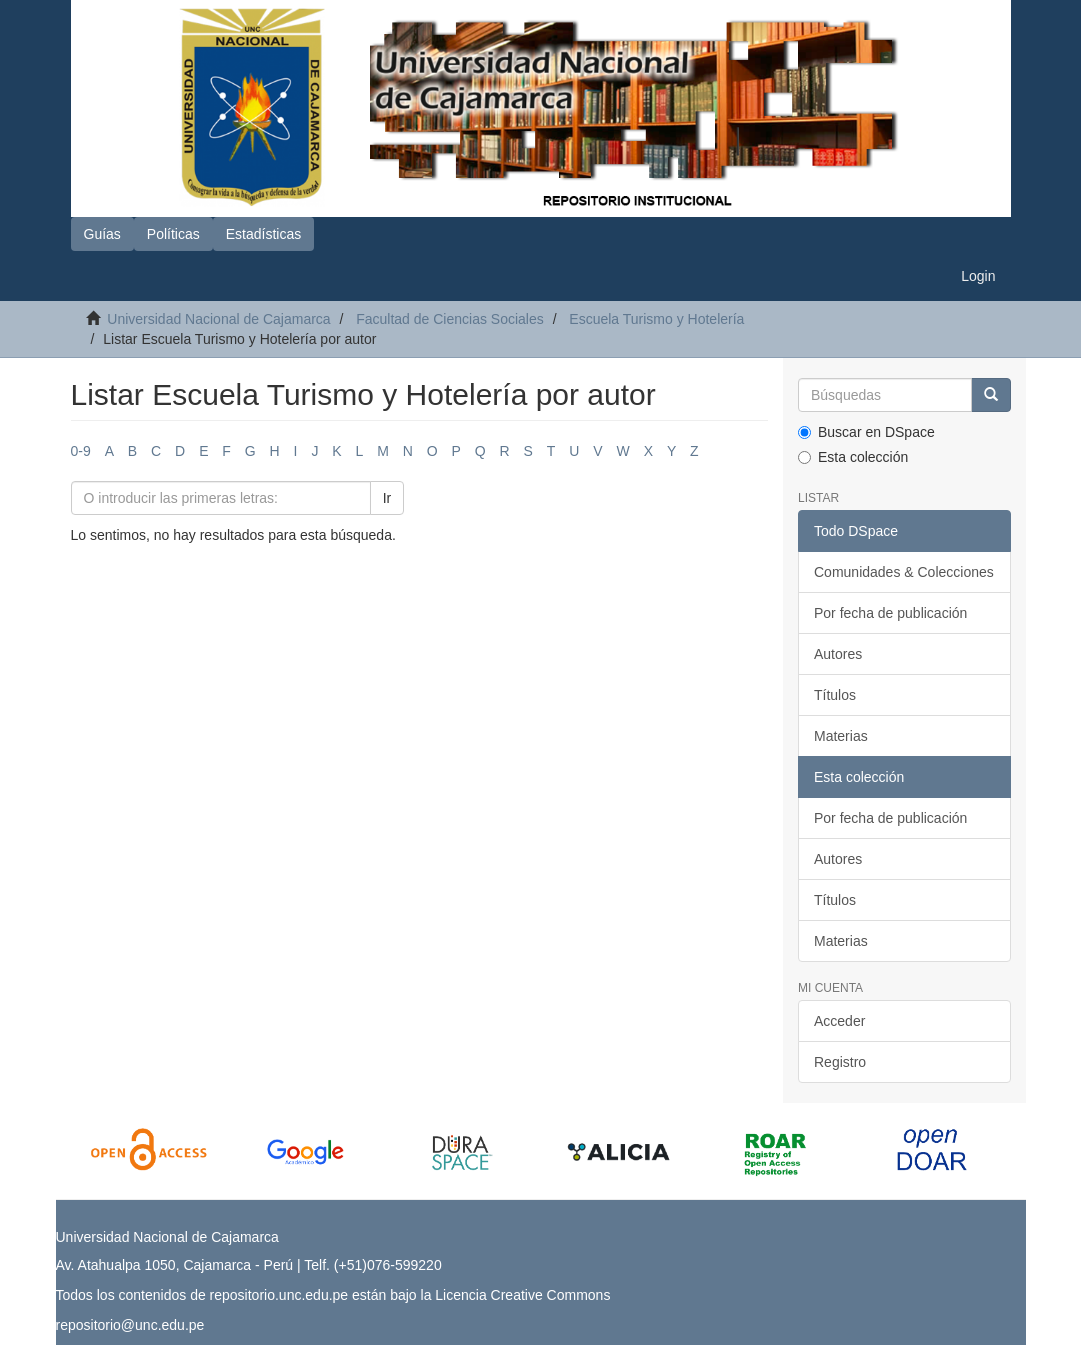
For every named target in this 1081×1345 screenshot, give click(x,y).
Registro (840, 1062)
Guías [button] (102, 234)
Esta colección (853, 457)
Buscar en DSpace (866, 432)
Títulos (835, 695)
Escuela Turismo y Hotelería (656, 319)
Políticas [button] (173, 234)
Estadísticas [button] (263, 234)
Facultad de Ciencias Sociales (450, 319)
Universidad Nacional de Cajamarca (218, 319)
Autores (838, 654)
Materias (841, 736)
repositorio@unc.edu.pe (130, 1325)
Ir (387, 498)
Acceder (839, 1021)
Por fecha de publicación (890, 613)
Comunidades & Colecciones (904, 572)
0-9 (81, 451)
